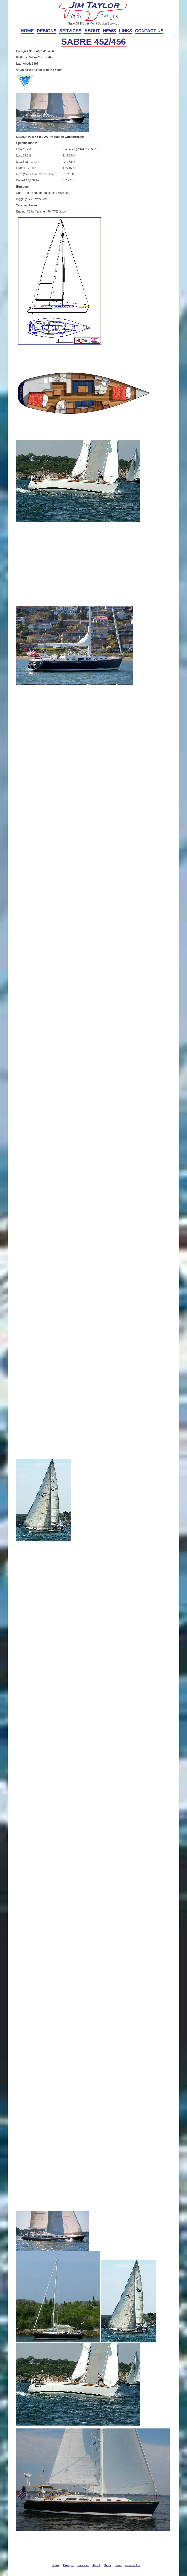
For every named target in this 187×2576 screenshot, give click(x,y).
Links (125, 30)
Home (27, 30)
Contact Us (149, 30)
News (109, 30)
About (92, 30)
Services (70, 30)
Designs (46, 30)
